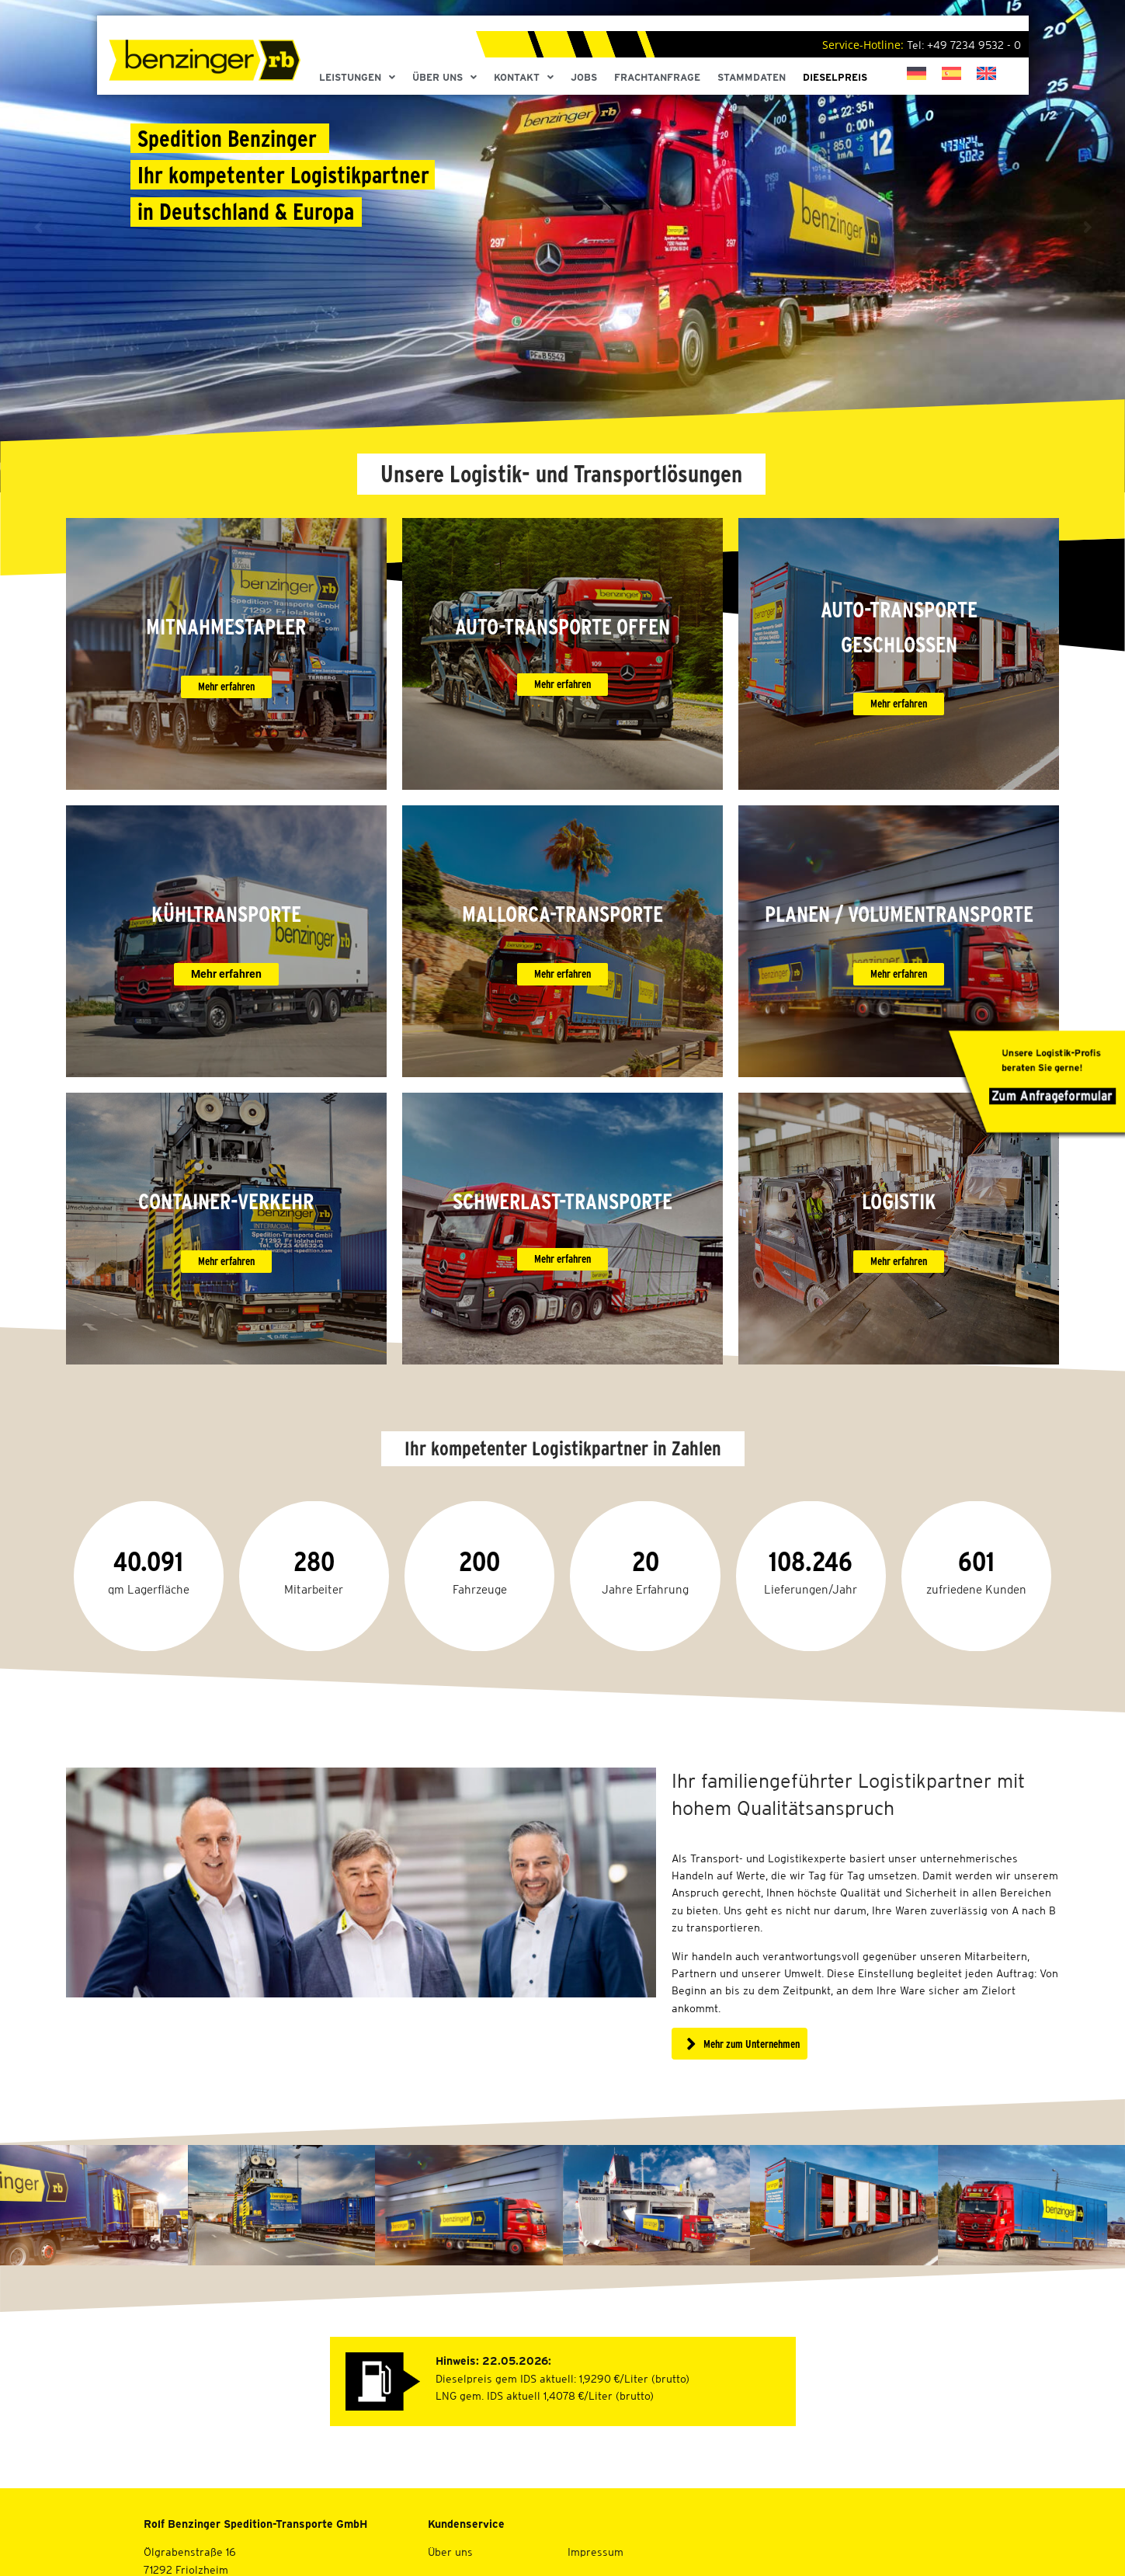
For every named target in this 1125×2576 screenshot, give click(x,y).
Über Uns (444, 77)
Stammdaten (751, 77)
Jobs (584, 77)
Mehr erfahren (226, 1261)
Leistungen (357, 77)
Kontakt (524, 77)
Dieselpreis (835, 77)
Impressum (595, 2552)
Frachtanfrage (657, 77)
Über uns (450, 2552)
